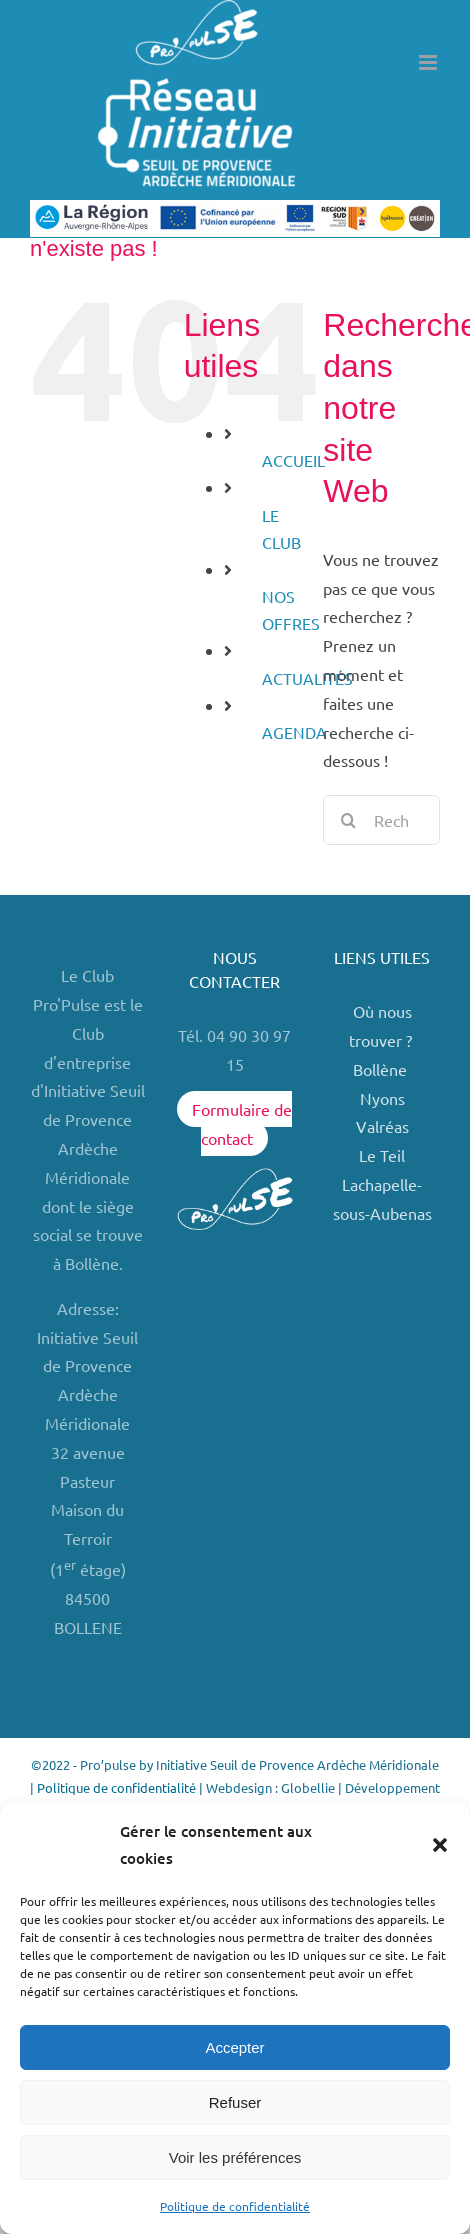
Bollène (382, 1069)
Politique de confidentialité (235, 2206)
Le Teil (382, 1155)
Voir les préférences (235, 2157)
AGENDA (294, 732)
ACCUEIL (293, 460)
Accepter (234, 2047)
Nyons (382, 1098)
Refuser (235, 2102)
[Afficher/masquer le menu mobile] (429, 62)
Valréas (382, 1126)
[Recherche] (348, 820)
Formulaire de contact (242, 1123)
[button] (440, 1845)
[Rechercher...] (381, 820)
